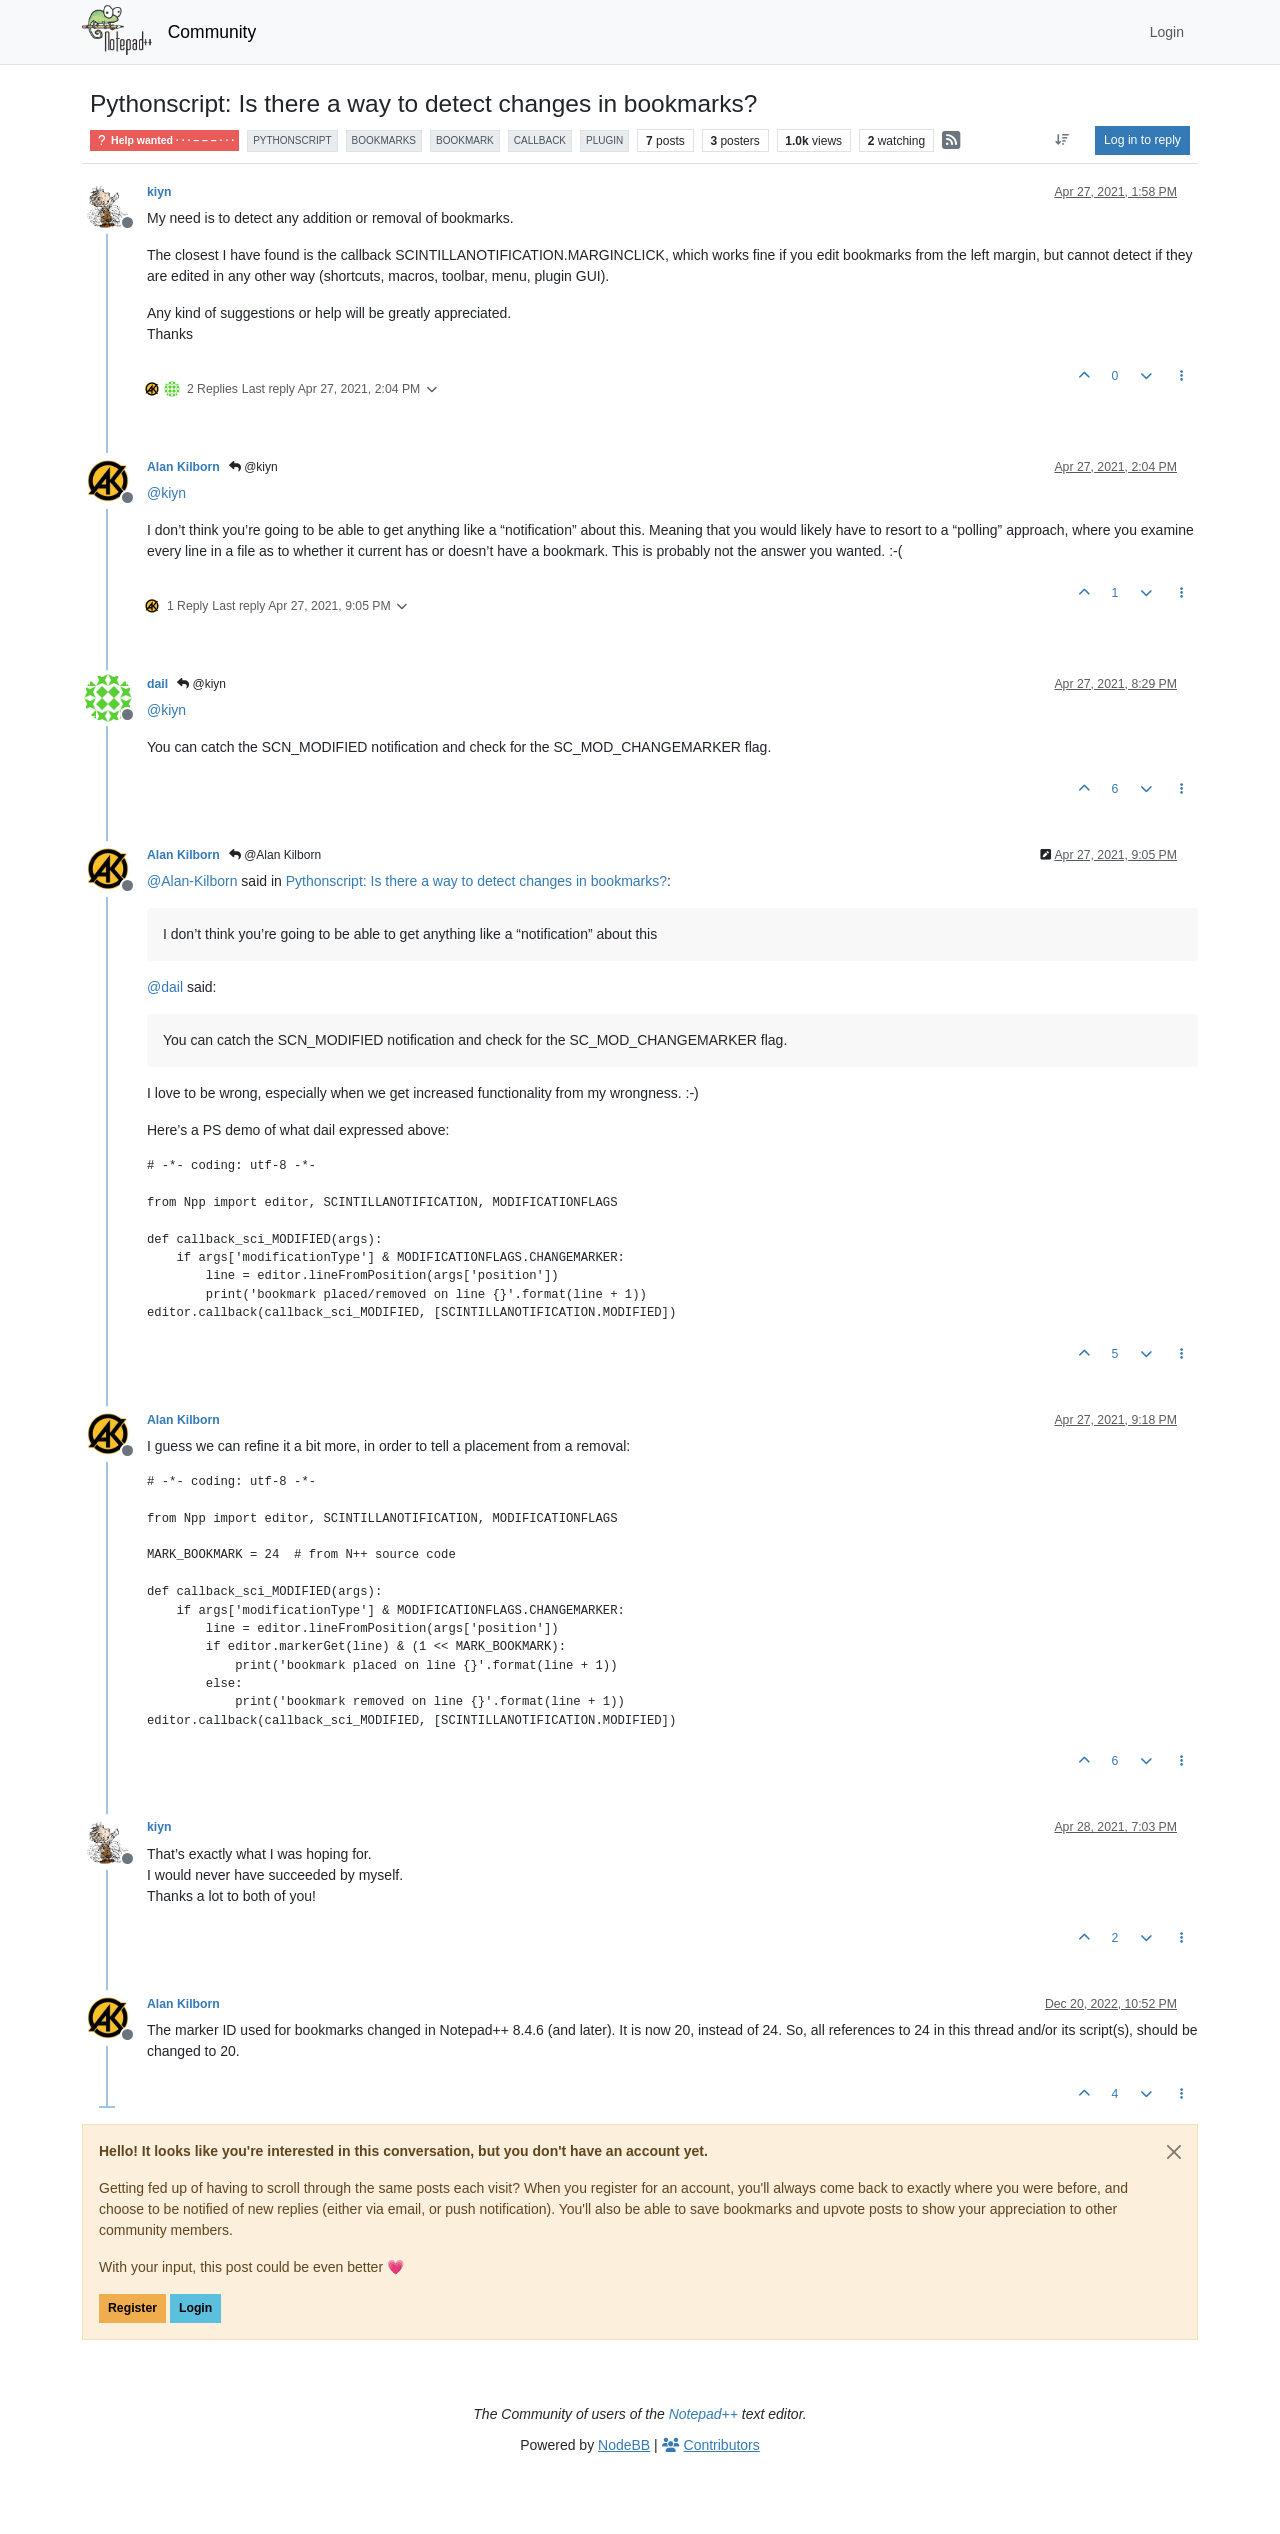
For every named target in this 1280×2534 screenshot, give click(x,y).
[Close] (1174, 2152)
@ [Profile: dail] (165, 987)
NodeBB (624, 2445)
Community (212, 32)
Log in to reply (1142, 140)
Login (195, 2308)
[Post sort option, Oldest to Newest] (1062, 140)
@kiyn (253, 467)
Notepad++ (703, 2414)
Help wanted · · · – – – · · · (164, 140)
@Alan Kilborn (275, 855)
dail (157, 684)
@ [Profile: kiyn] (166, 493)
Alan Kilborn (183, 467)
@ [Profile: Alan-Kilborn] (192, 881)
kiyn (159, 192)
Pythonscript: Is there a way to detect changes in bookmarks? (476, 881)
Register (132, 2308)
